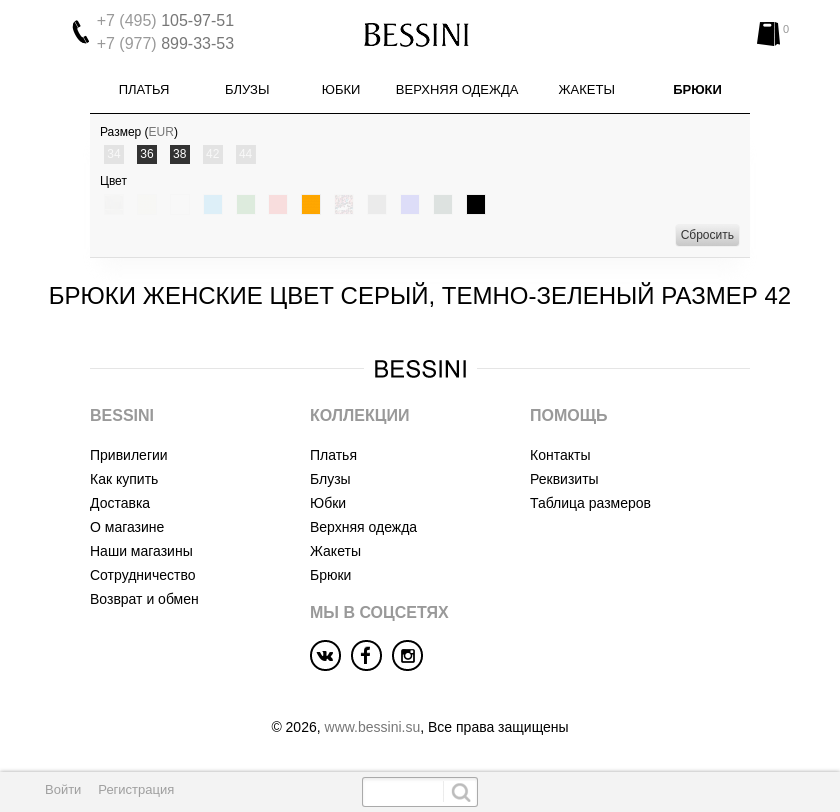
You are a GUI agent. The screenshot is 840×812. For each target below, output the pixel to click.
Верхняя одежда (457, 89)
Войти (63, 789)
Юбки (341, 89)
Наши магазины (141, 551)
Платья (144, 89)
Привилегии (129, 455)
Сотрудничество (142, 575)
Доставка (120, 503)
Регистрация (136, 789)
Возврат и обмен (144, 599)
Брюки (697, 89)
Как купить (124, 479)
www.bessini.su (373, 727)
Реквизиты (564, 479)
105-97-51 (165, 20)
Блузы (247, 89)
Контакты (560, 455)
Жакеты (587, 89)
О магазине (127, 527)
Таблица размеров (590, 503)
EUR (161, 132)
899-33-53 (165, 43)
